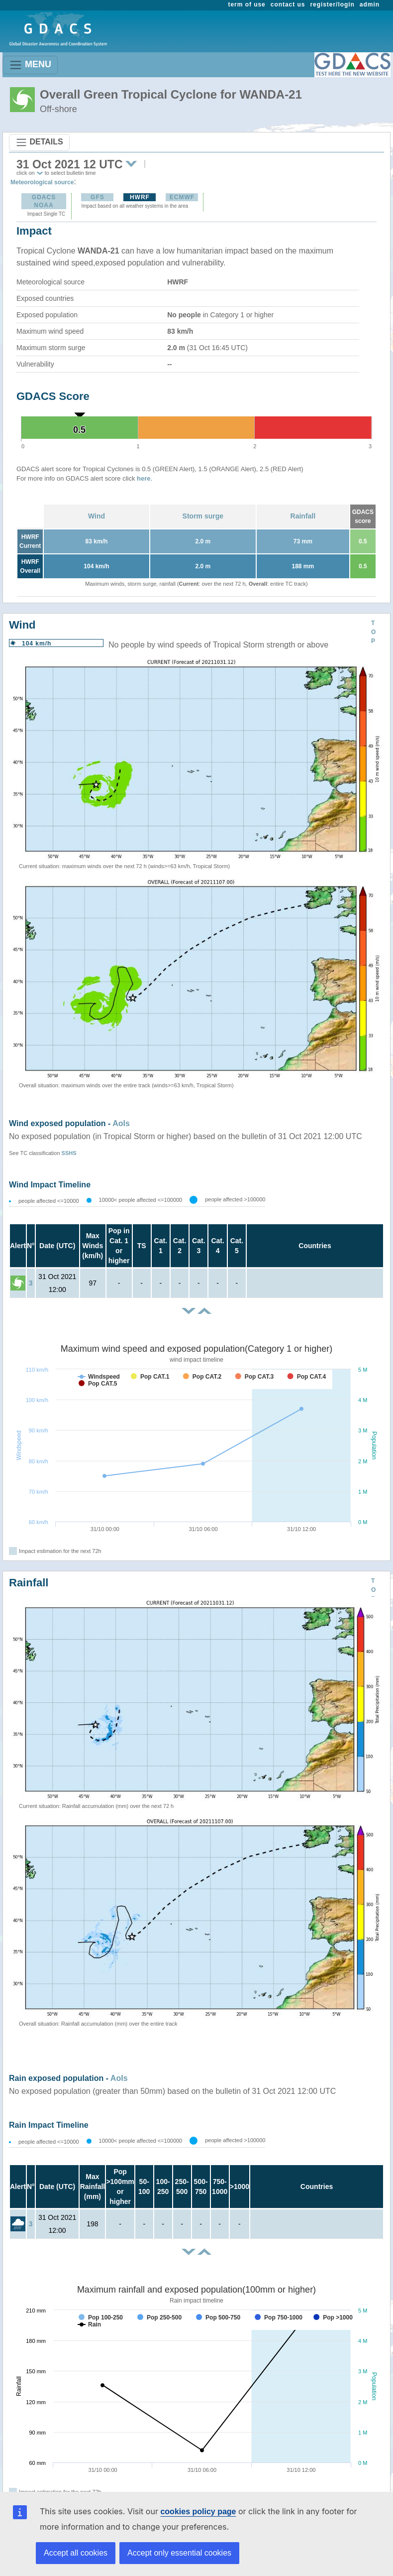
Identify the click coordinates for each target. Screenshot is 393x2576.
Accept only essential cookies (179, 2553)
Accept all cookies (75, 2553)
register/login (332, 4)
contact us (288, 4)
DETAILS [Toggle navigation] (39, 142)
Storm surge (203, 516)
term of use (247, 4)
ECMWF (182, 197)
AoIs (121, 1123)
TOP (373, 632)
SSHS (69, 1153)
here (143, 478)
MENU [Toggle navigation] (30, 65)
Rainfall (303, 516)
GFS (97, 197)
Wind (96, 516)
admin (370, 4)
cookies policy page (198, 2511)
